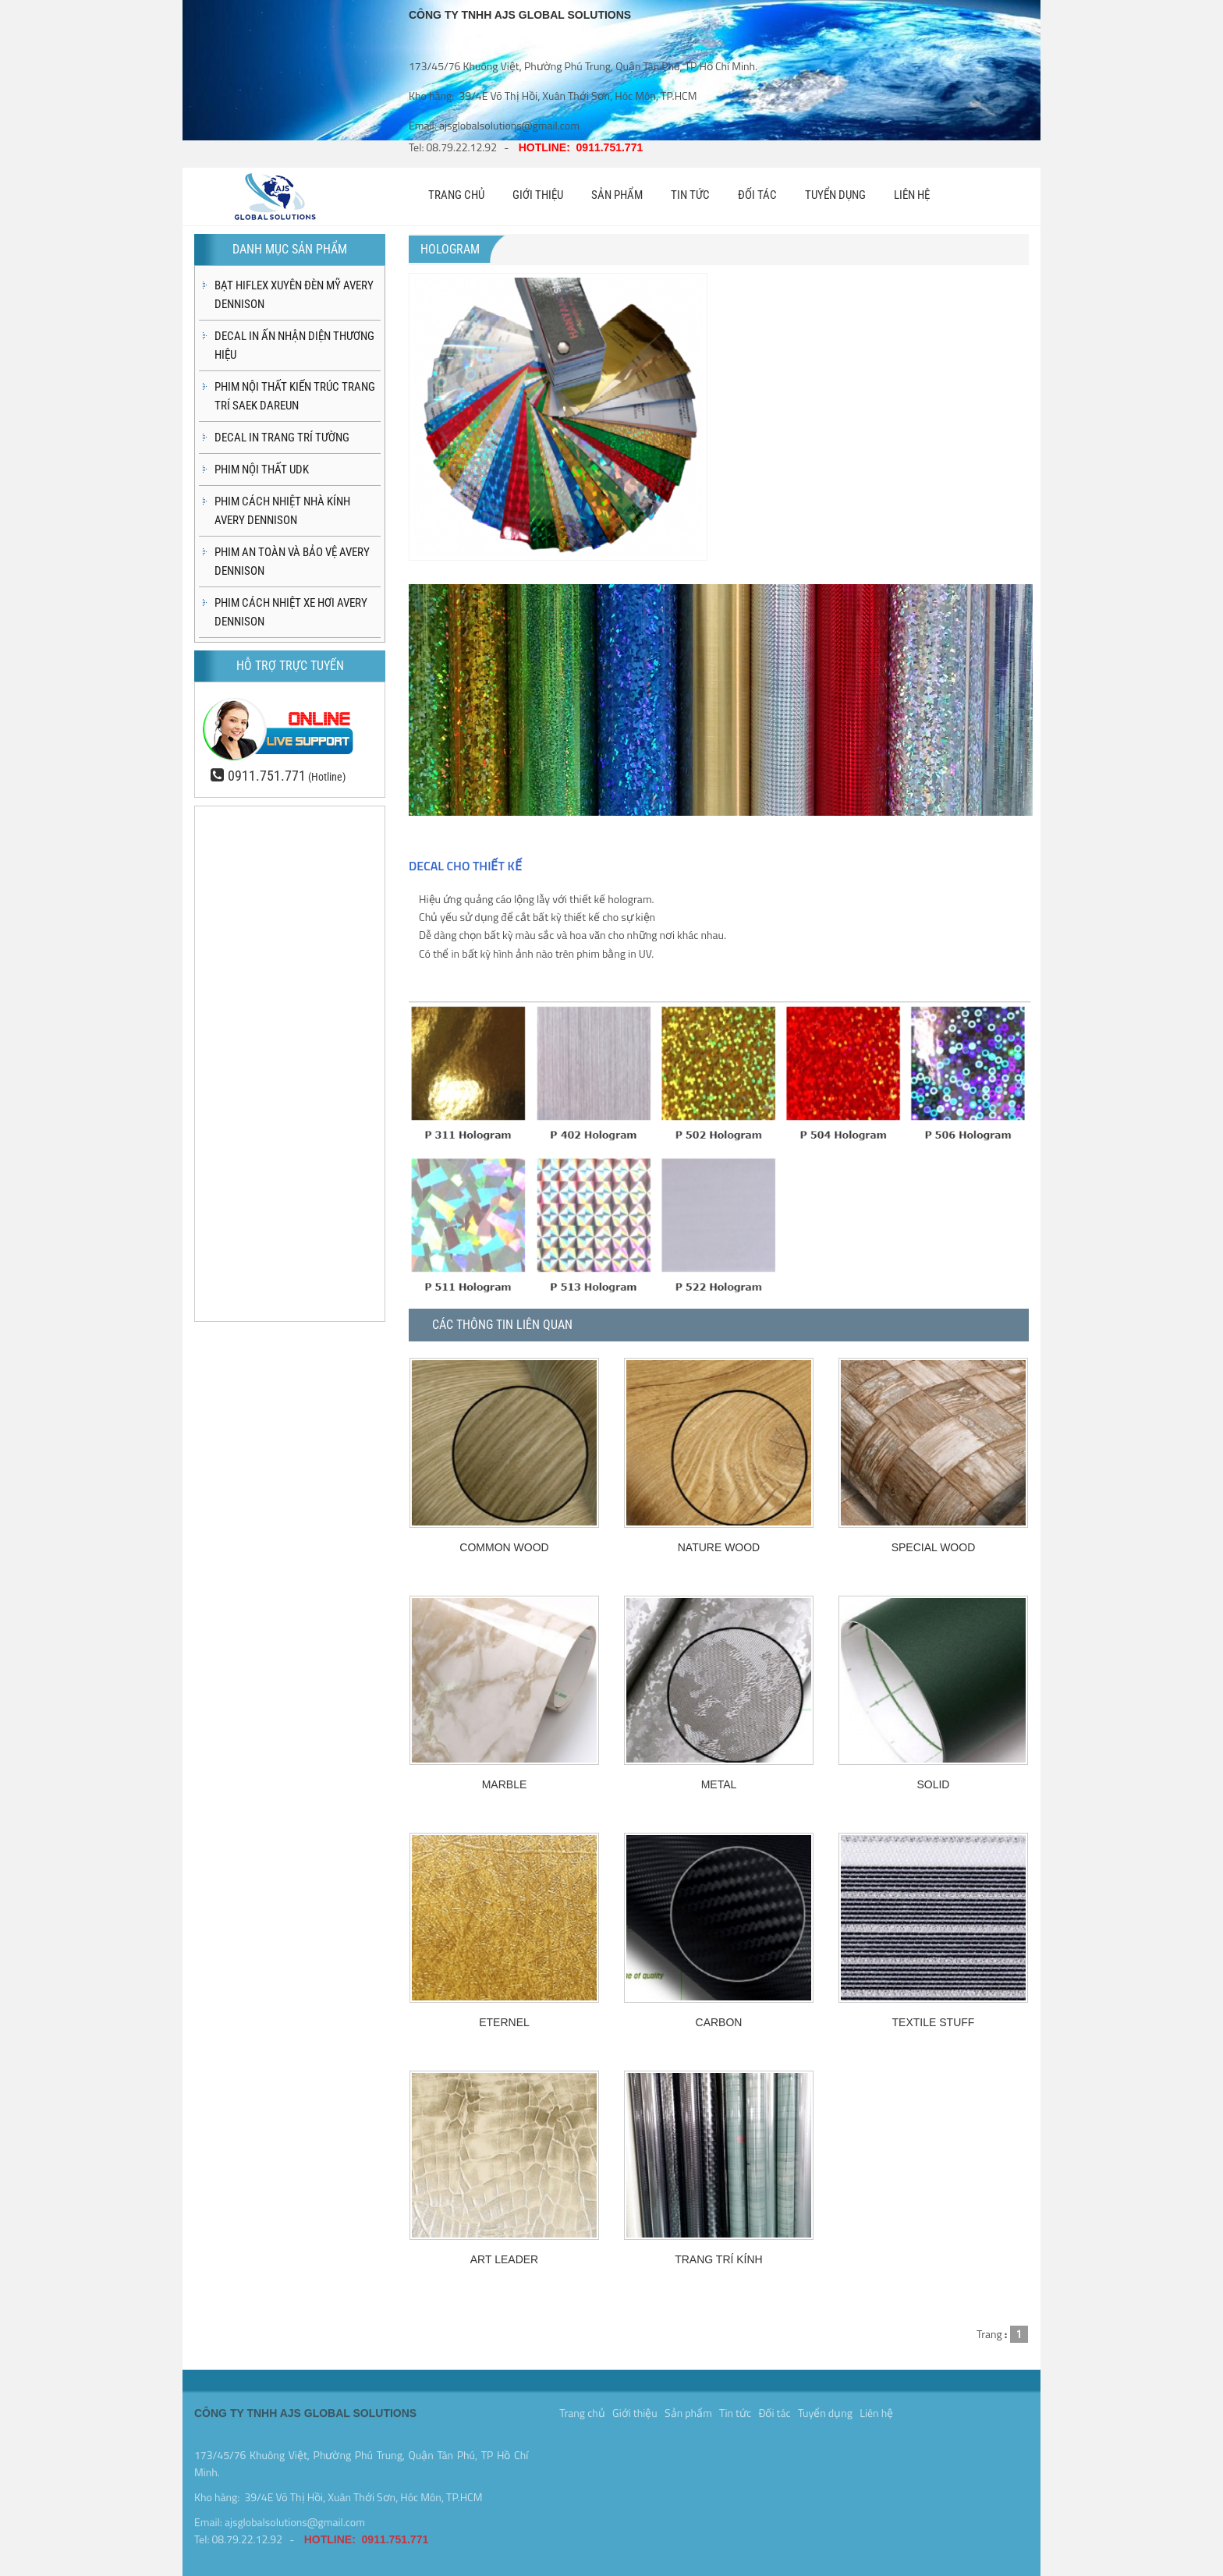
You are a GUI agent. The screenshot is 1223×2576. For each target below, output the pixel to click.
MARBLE (504, 1784)
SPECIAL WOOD (934, 1547)
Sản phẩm (688, 2409)
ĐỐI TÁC (757, 195)
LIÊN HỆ (912, 195)
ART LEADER (504, 2259)
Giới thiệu (635, 2409)
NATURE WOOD (719, 1547)
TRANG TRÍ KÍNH (719, 2259)
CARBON (719, 2022)
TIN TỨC (690, 195)
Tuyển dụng (825, 2409)
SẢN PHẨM (617, 195)
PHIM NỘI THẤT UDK (261, 469)
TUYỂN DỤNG (835, 195)
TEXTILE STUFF (933, 2022)
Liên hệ (876, 2409)
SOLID (932, 1784)
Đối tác (774, 2409)
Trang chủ (581, 2409)
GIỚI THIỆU (537, 195)
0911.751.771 (267, 775)
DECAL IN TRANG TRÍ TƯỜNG (281, 438)
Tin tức (735, 2409)
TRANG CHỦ (456, 195)
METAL (719, 1784)
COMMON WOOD (503, 1547)
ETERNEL (504, 2022)
